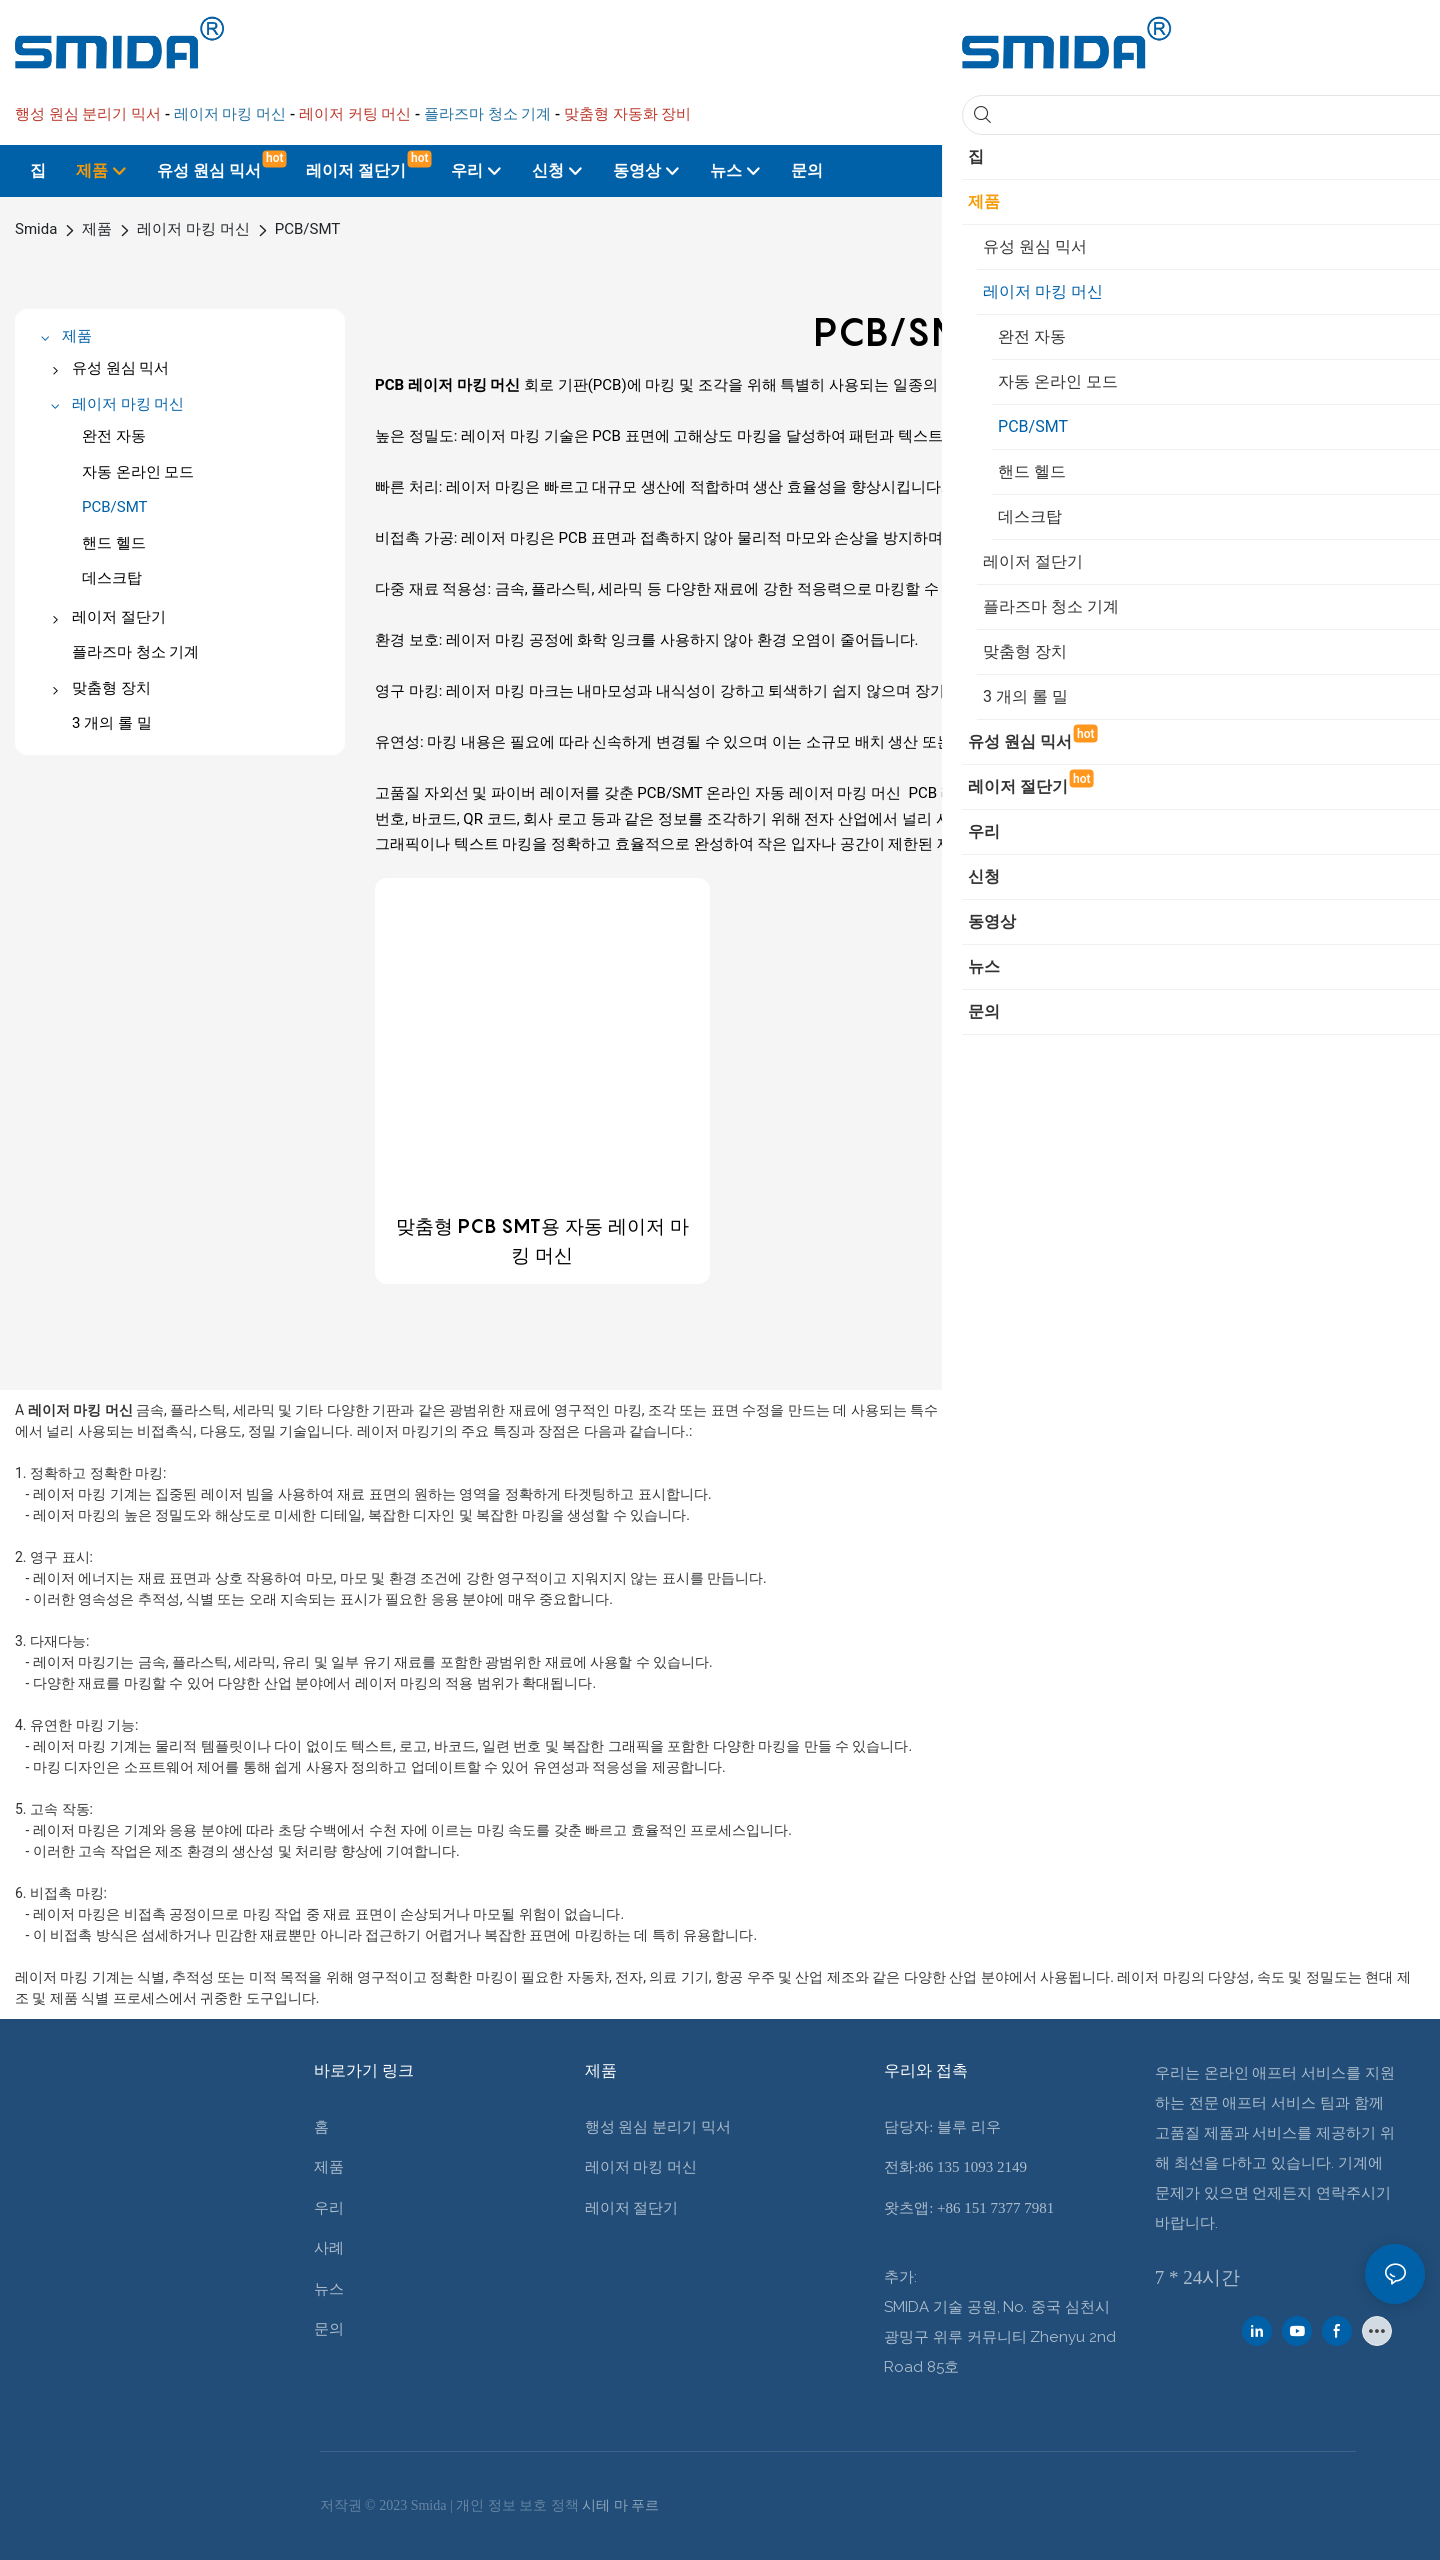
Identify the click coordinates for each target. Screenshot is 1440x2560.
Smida (36, 229)
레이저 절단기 (632, 2208)
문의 (329, 2329)
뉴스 (329, 2289)
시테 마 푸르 (620, 2505)
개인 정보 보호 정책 (519, 2505)
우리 (329, 2208)
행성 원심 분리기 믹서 (658, 2127)
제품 (97, 229)
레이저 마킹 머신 (193, 229)
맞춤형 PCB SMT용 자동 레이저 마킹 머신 (542, 1240)
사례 (329, 2248)
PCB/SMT (308, 229)
